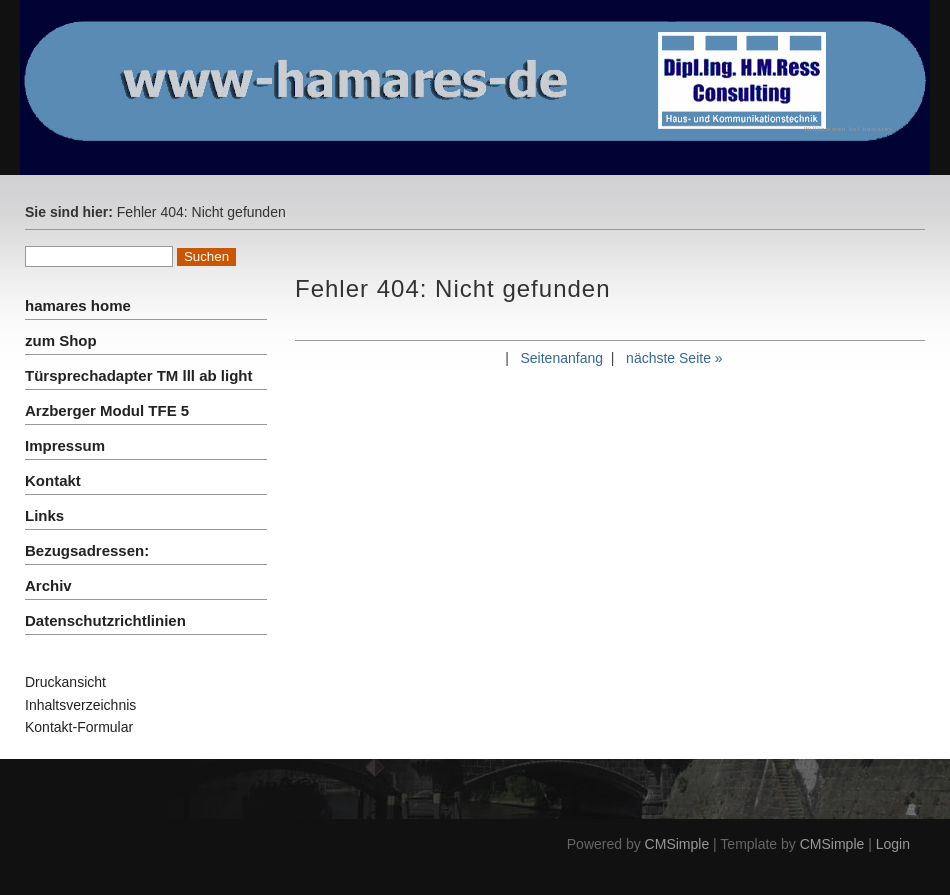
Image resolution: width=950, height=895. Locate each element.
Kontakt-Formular (79, 727)
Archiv (48, 585)
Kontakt (53, 480)
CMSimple (677, 844)
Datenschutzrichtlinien (105, 620)
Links (44, 515)
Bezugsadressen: (87, 550)
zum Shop (61, 340)
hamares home (78, 305)
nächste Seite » (674, 358)
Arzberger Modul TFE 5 (107, 410)
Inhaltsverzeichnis (80, 705)
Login (893, 844)
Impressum (65, 445)
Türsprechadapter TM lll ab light (139, 375)
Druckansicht (65, 682)
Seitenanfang (561, 358)
